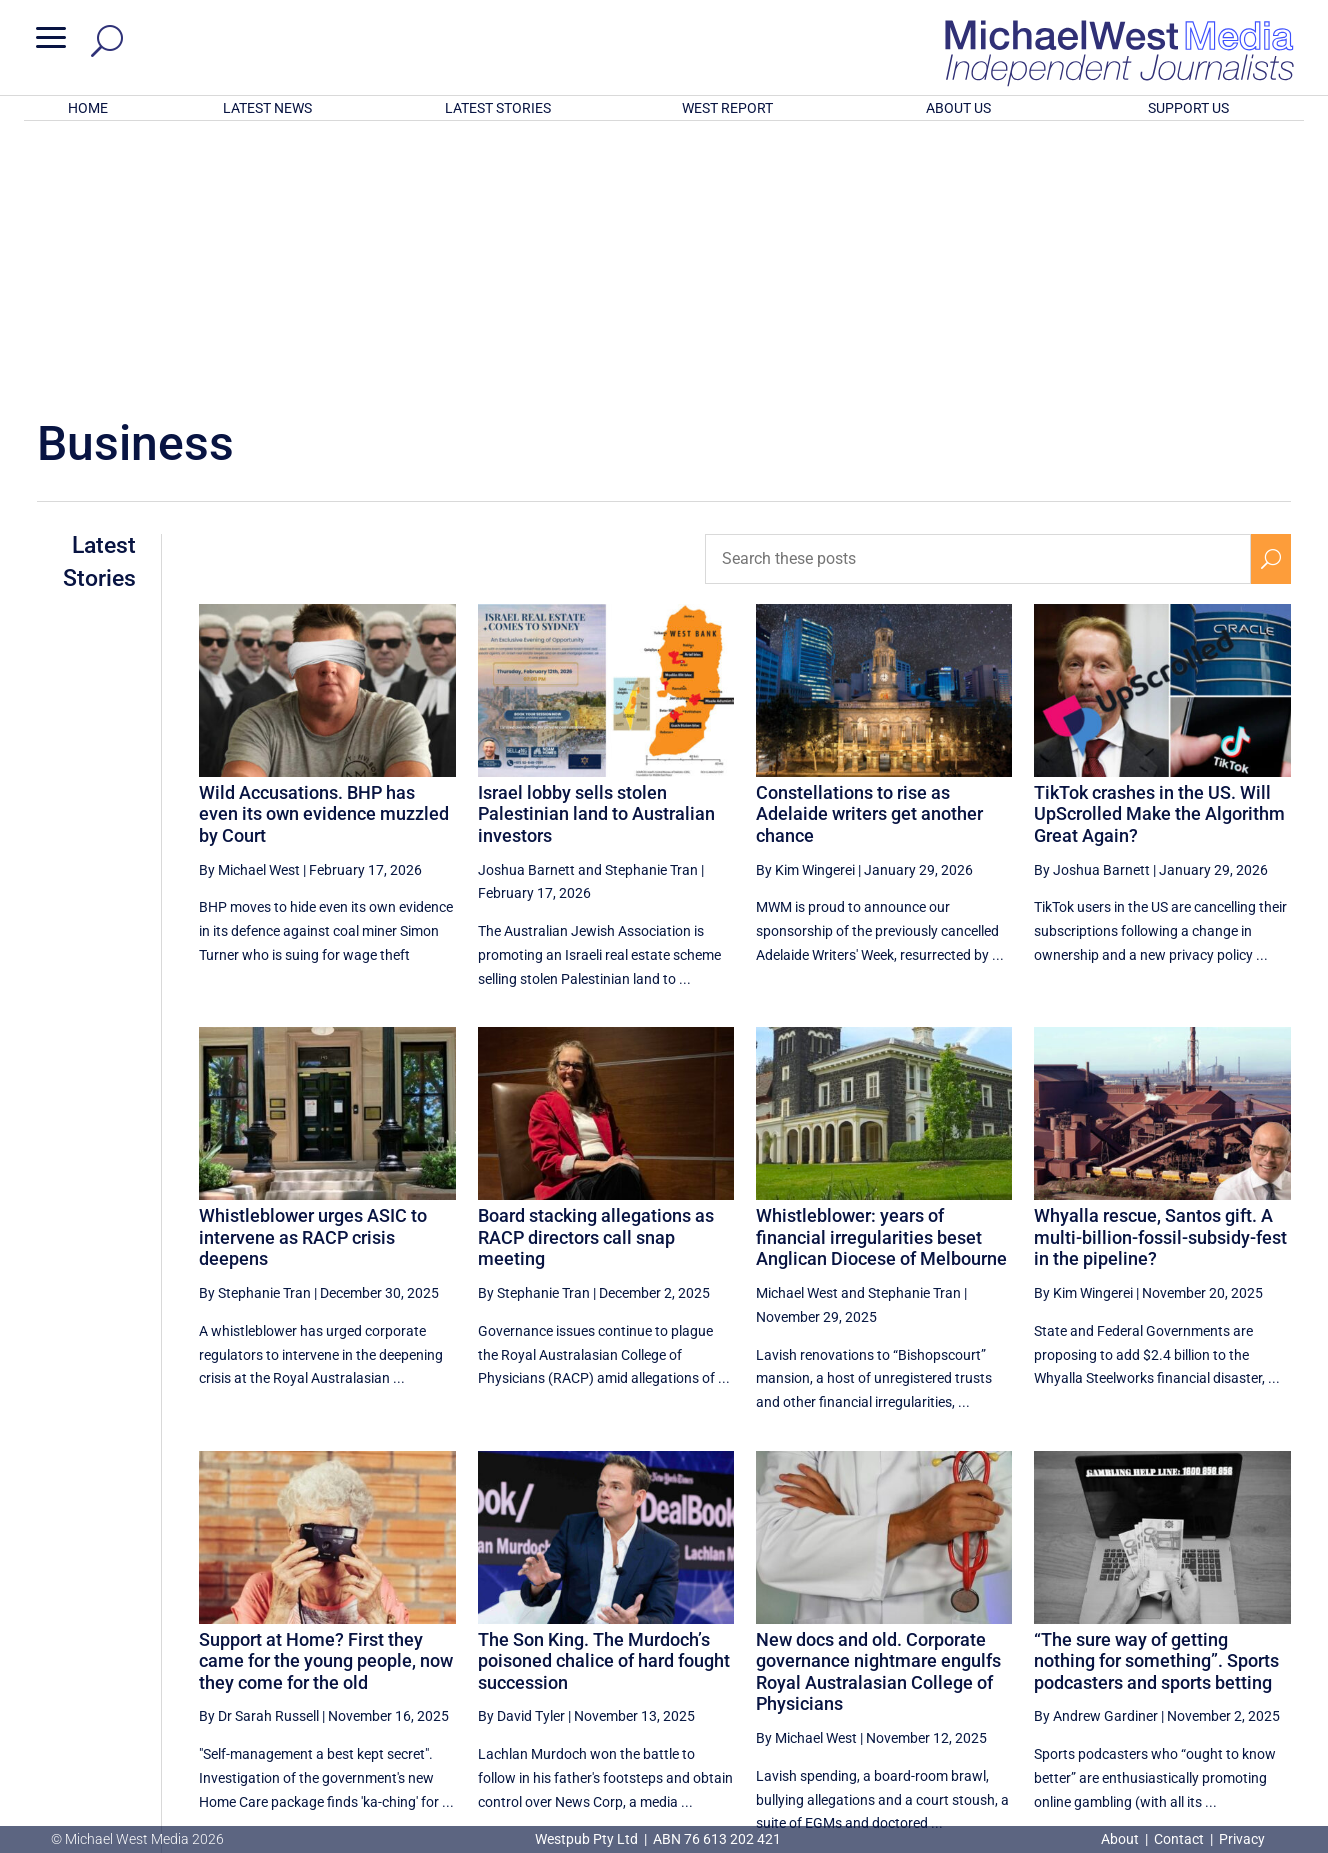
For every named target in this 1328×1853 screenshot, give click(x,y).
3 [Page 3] (1186, 1650)
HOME (88, 108)
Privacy (1242, 1839)
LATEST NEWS (267, 108)
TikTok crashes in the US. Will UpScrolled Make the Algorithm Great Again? (1159, 552)
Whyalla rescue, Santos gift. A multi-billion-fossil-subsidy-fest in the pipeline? (1160, 975)
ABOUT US (958, 108)
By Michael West (249, 608)
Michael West (797, 1031)
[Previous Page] (1058, 1649)
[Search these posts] (978, 297)
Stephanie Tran (651, 608)
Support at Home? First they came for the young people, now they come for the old (326, 1399)
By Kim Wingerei (805, 608)
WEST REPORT (727, 108)
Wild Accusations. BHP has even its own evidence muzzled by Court (324, 552)
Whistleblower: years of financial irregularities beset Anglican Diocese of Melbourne (881, 975)
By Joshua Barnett (1092, 608)
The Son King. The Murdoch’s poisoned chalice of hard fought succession (604, 1399)
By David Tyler (521, 1454)
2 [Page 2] (1143, 1650)
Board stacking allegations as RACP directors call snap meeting (596, 975)
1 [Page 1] (1101, 1650)
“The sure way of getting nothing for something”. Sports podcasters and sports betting (1156, 1399)
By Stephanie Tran (255, 1031)
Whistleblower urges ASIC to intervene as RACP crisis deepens (313, 975)
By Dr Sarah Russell (259, 1454)
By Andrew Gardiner (1096, 1454)
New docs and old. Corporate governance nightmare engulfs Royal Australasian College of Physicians (878, 1410)
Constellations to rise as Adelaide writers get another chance (869, 552)
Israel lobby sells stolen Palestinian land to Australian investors (596, 552)
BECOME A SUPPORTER (1225, 1722)
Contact (1179, 1839)
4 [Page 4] (1228, 1650)
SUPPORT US (1188, 108)
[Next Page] (1270, 1649)
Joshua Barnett (526, 608)
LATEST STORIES (498, 108)
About (1121, 1839)
